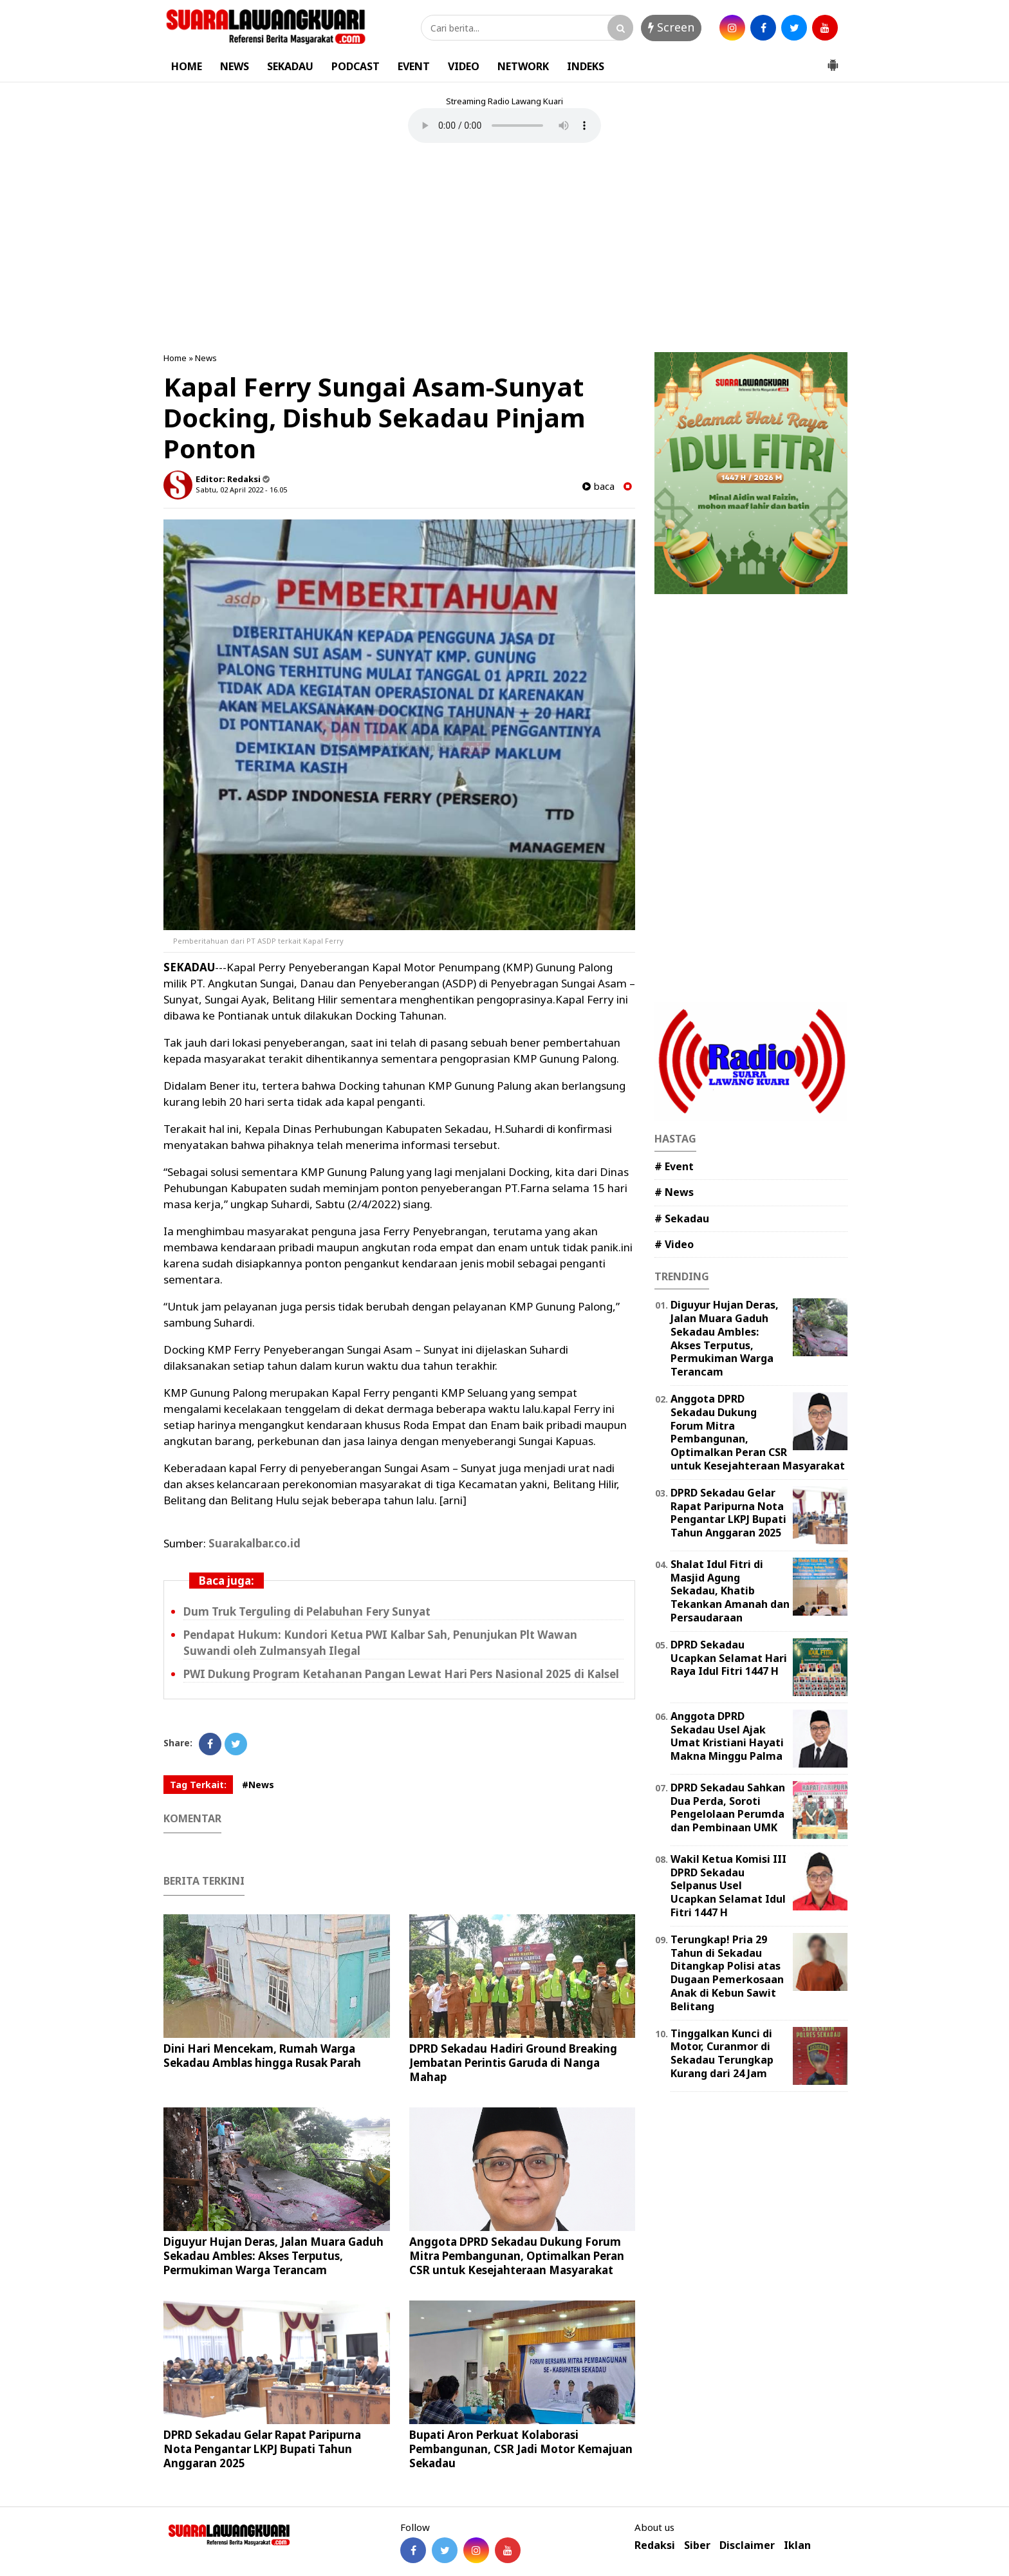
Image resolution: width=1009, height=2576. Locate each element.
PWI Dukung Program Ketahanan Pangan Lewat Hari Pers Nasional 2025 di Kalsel (401, 1673)
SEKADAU (290, 66)
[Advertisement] (504, 249)
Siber (697, 2545)
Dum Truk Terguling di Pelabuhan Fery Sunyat (306, 1611)
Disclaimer (747, 2545)
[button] (832, 59)
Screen (671, 27)
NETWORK (523, 66)
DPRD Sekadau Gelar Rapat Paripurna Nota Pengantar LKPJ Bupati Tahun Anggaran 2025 (262, 2448)
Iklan (797, 2545)
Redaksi (654, 2545)
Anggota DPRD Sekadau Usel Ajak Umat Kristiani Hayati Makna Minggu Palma (727, 1736)
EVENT (414, 66)
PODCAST (355, 66)
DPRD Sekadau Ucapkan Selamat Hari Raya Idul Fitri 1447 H (729, 1658)
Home (175, 358)
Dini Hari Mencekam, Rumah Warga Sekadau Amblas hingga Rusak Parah (262, 2055)
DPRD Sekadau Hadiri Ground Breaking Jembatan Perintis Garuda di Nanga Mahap (513, 2062)
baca (598, 486)
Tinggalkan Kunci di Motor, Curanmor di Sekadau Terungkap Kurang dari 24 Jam (722, 2053)
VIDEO (463, 66)
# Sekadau (681, 1218)
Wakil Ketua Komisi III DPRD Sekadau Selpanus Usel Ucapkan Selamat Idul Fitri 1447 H (728, 1885)
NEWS (234, 66)
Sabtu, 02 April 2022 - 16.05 (241, 489)
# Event (674, 1166)
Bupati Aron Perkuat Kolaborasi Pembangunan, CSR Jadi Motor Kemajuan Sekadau (521, 2448)
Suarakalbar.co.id (253, 1543)
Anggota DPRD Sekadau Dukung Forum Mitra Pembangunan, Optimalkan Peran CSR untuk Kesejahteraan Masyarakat (516, 2255)
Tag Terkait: (198, 1784)
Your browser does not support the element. (504, 125)
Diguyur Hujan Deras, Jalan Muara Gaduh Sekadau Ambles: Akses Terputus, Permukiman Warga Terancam (273, 2255)
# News (674, 1192)
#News (258, 1784)
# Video (674, 1244)
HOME (186, 66)
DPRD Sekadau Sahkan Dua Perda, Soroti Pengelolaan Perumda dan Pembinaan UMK (728, 1807)
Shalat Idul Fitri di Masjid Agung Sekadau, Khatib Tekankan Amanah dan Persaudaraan (730, 1591)
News (206, 358)
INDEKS (585, 66)
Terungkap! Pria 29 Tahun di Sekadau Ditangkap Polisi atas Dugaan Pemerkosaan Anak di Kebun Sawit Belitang (727, 1972)
